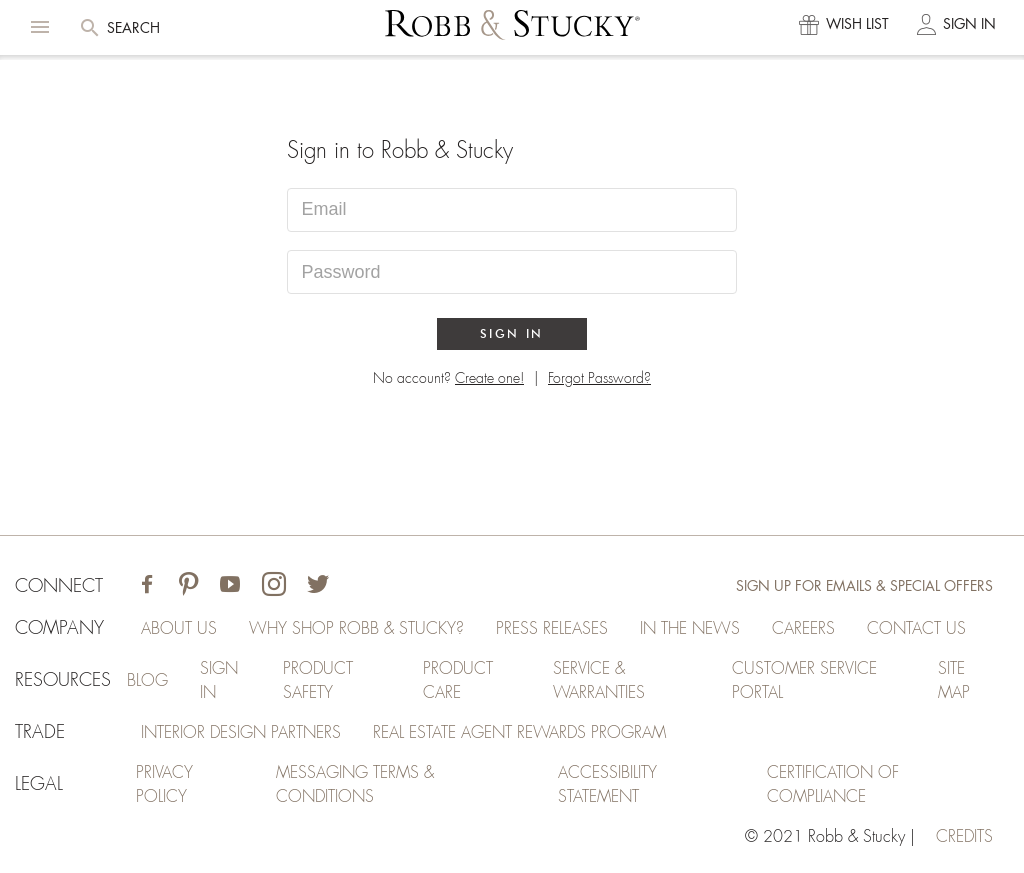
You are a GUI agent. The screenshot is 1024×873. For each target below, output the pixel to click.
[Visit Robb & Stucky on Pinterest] (188, 586)
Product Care (458, 681)
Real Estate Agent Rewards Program (519, 733)
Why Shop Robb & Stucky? (356, 629)
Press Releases (552, 629)
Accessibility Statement (607, 785)
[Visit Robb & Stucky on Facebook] (147, 586)
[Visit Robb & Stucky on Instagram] (274, 586)
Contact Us (916, 629)
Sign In (512, 333)
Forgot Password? (599, 378)
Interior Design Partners (241, 733)
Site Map (954, 681)
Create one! (489, 378)
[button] (40, 27)
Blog (147, 681)
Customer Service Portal (804, 681)
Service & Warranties (599, 681)
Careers (803, 629)
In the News (690, 629)
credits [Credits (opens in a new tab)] (964, 837)
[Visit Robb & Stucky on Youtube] (230, 586)
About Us (179, 629)
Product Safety (318, 681)
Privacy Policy (164, 785)
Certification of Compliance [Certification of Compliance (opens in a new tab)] (833, 785)
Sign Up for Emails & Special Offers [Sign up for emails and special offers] (864, 586)
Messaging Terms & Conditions (355, 785)
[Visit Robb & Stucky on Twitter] (318, 586)
